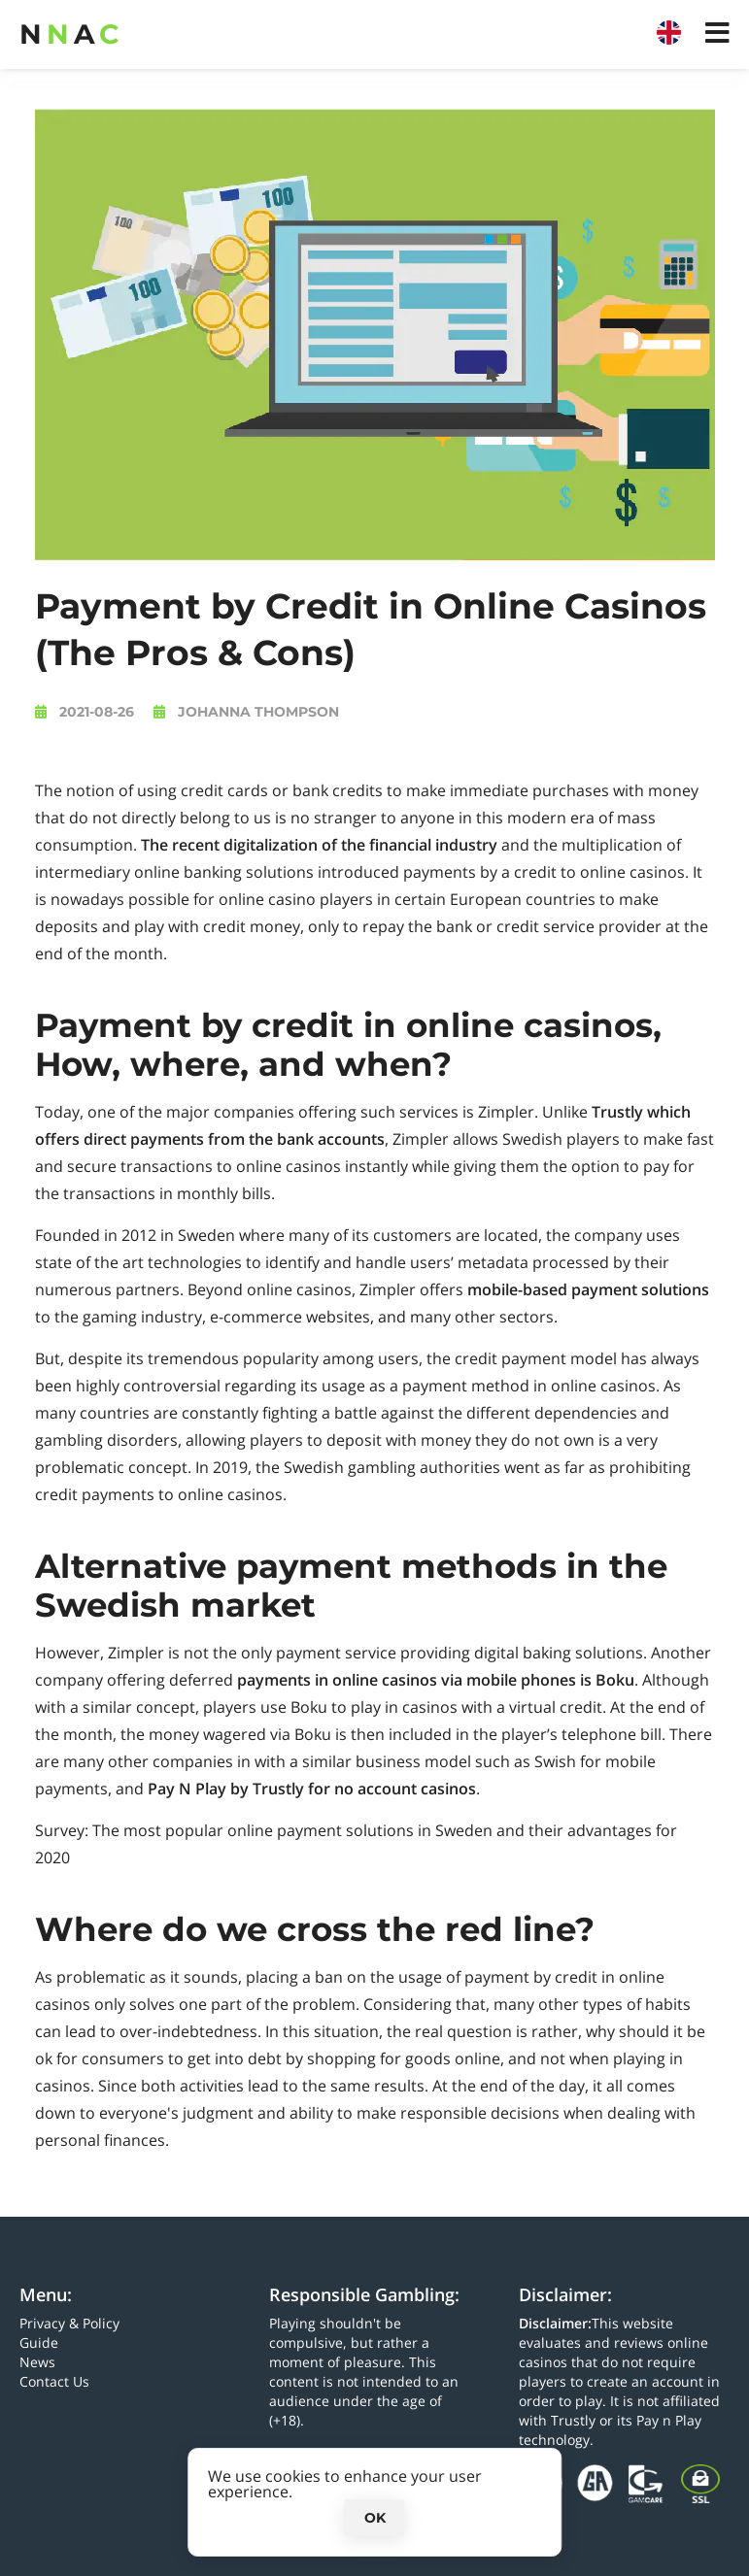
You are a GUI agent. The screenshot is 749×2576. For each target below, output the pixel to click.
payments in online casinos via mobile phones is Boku (435, 1679)
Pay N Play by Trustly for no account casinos (312, 1788)
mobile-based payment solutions (588, 1289)
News (37, 2362)
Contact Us (54, 2381)
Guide (38, 2342)
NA (69, 33)
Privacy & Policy (69, 2323)
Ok (375, 2517)
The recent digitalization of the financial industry (319, 844)
